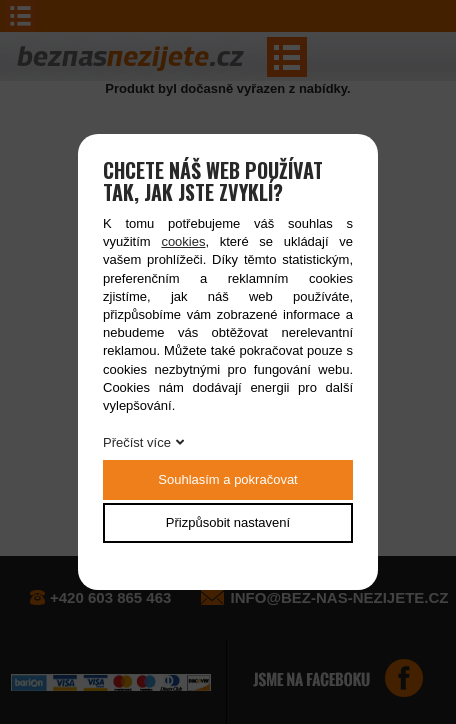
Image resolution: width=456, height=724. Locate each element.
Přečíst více (137, 442)
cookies (183, 241)
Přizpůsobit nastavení (228, 522)
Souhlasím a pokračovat (227, 479)
